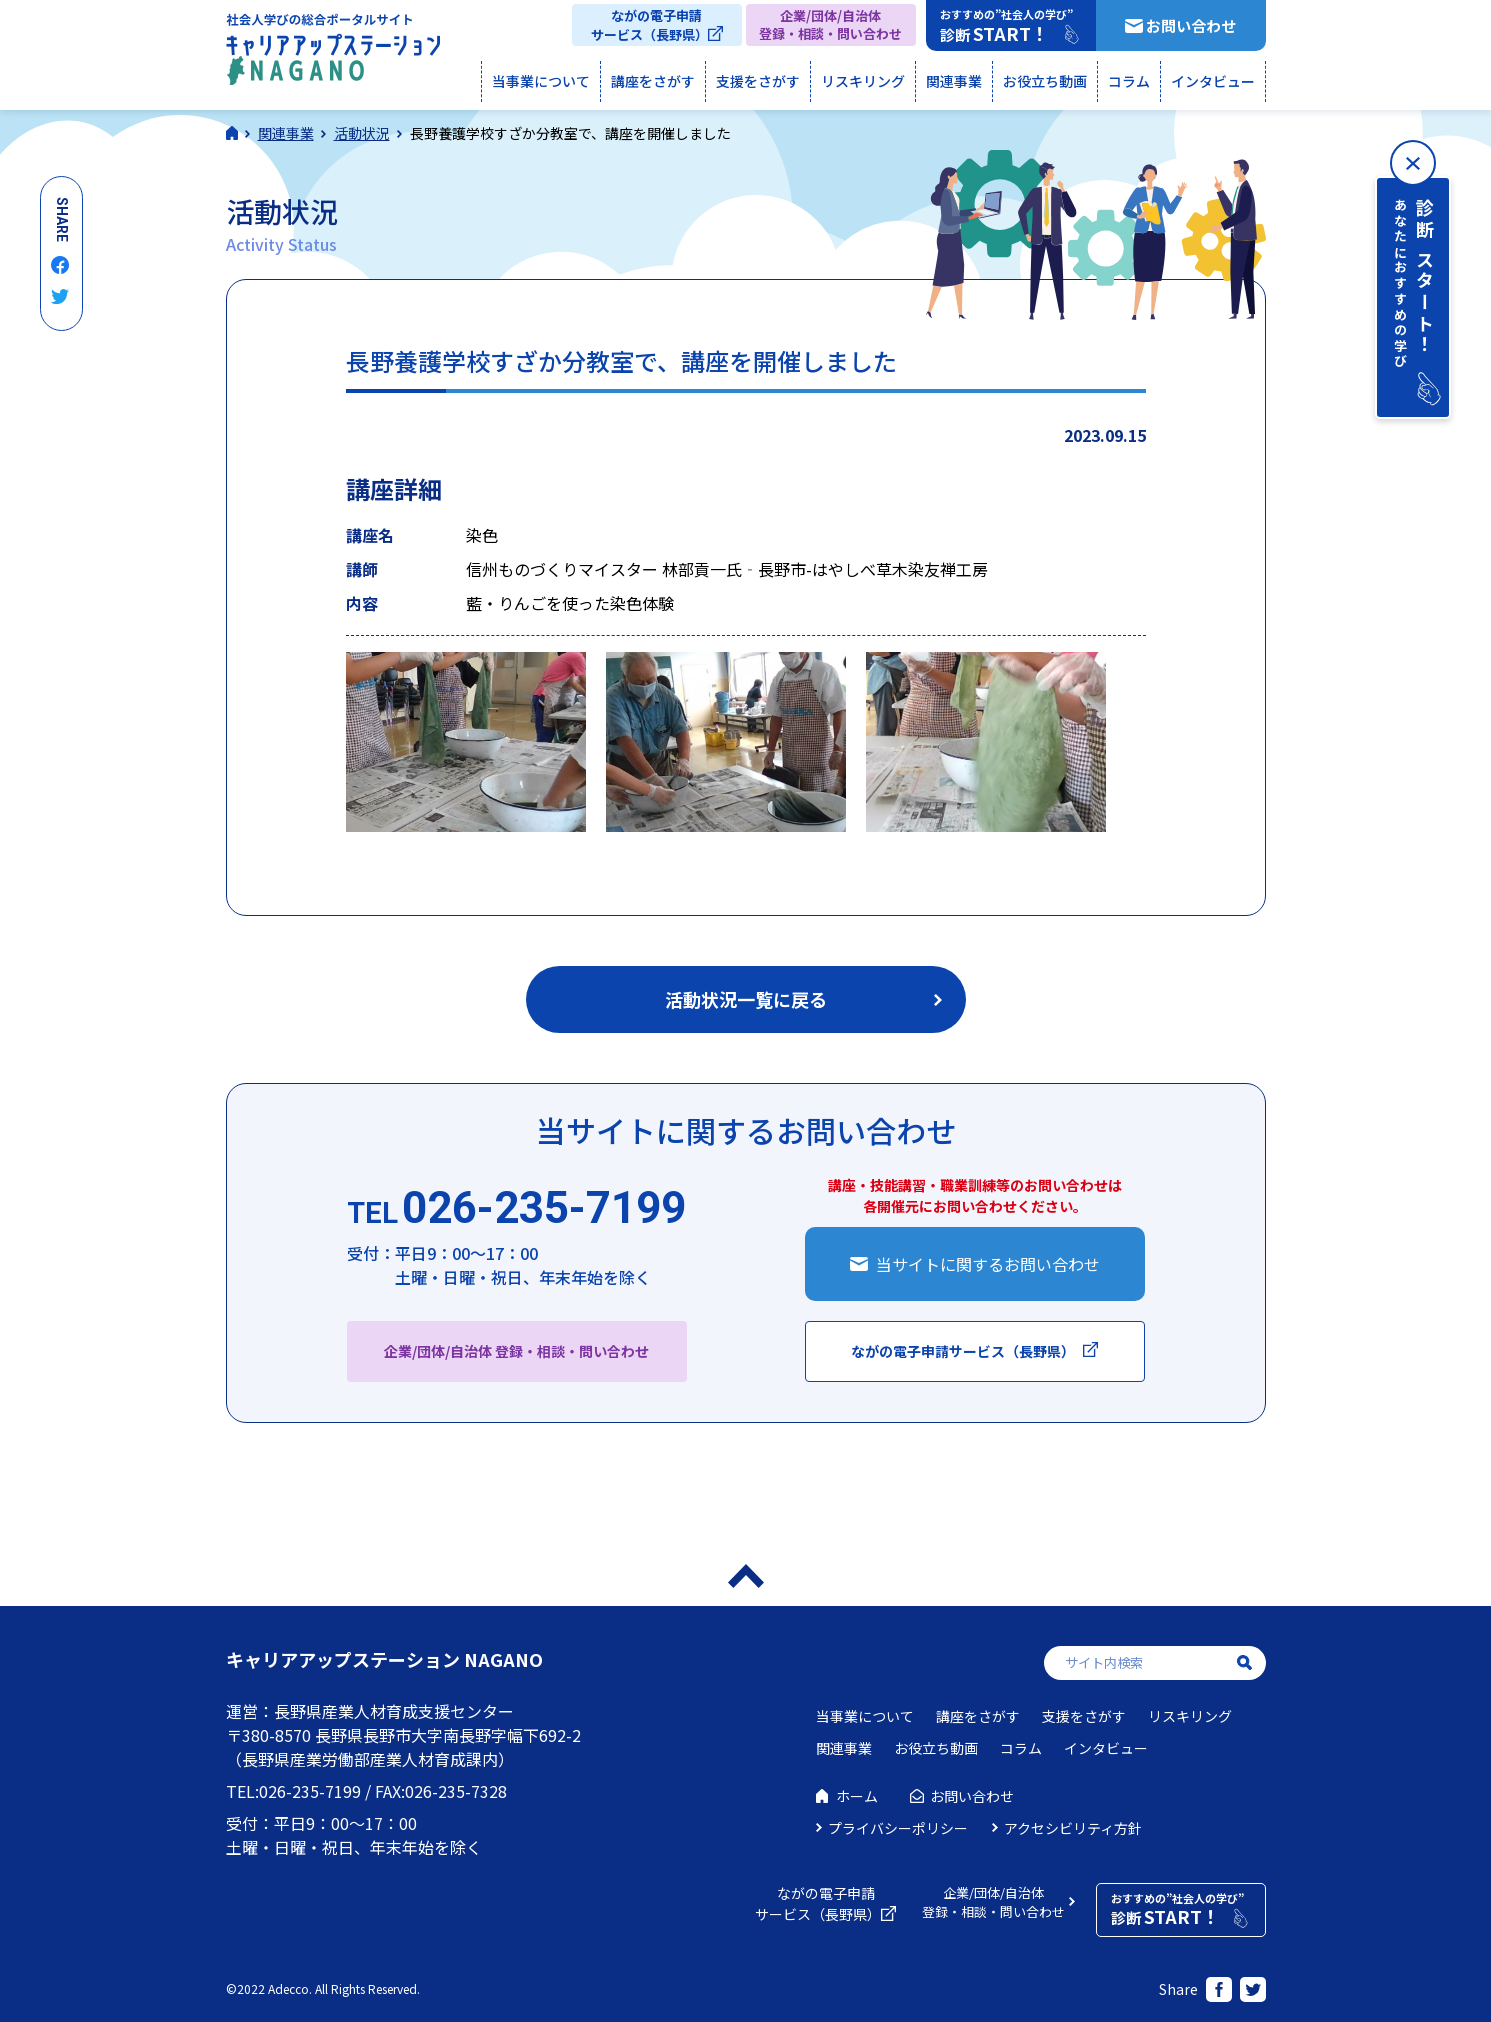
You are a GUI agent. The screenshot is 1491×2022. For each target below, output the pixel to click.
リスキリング (863, 81)
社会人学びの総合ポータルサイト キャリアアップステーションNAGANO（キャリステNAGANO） (333, 54)
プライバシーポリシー (898, 1828)
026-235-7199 (516, 1209)
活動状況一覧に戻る (746, 999)
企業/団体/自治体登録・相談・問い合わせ (830, 24)
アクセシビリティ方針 (1073, 1828)
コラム (1129, 81)
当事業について (541, 81)
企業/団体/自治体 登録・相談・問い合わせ (516, 1351)
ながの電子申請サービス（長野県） (649, 25)
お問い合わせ (1191, 25)
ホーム (857, 1796)
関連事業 (954, 81)
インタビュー (1213, 81)
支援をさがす (758, 81)
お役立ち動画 (1045, 81)
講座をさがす (653, 81)
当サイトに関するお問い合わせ (988, 1264)
